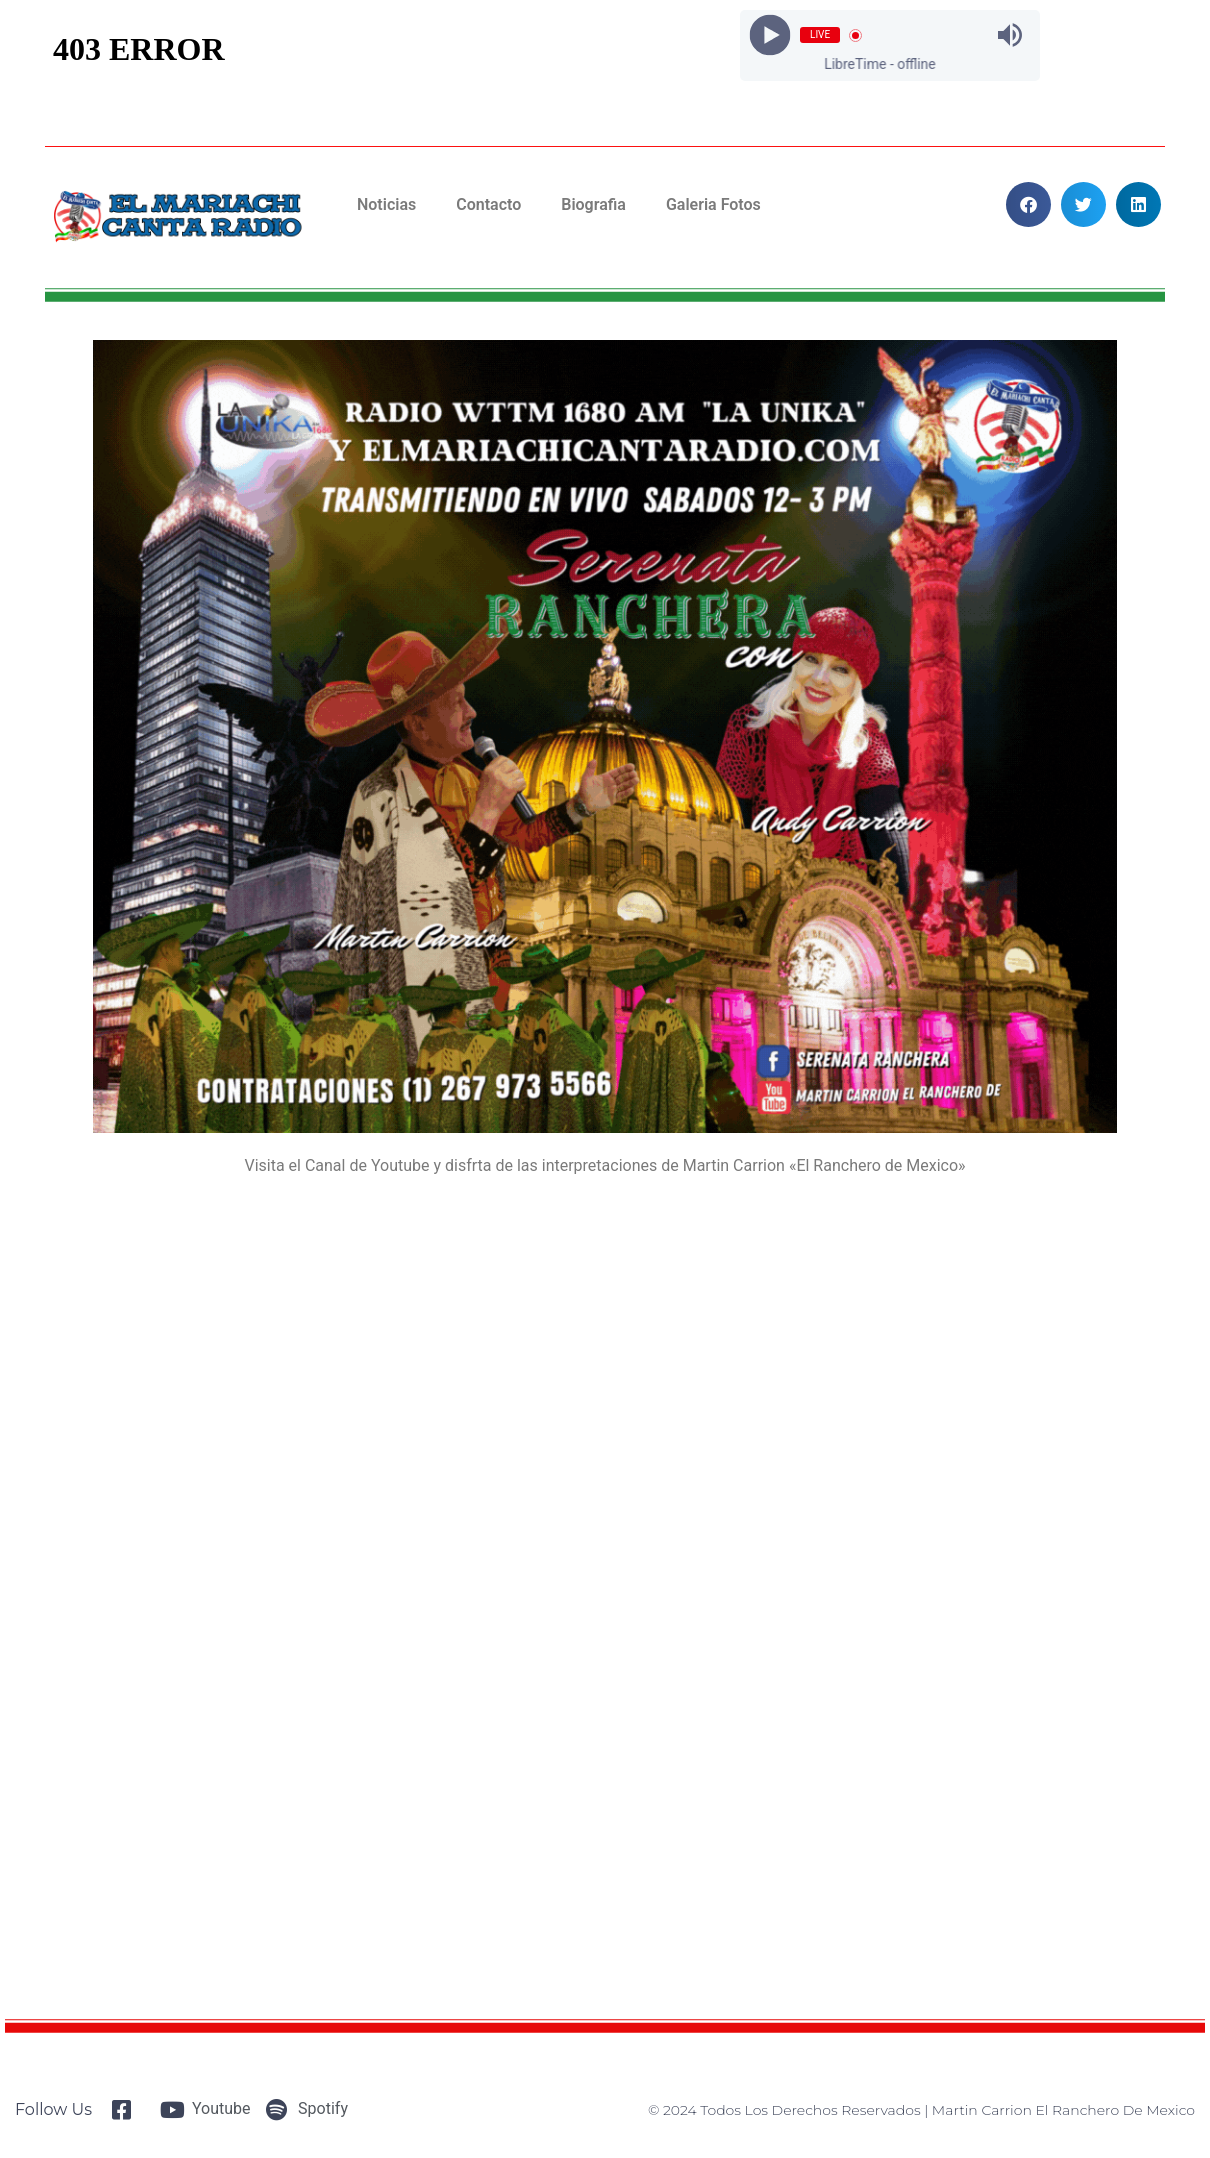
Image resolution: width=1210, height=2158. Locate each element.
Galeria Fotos (713, 204)
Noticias (386, 204)
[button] (1028, 204)
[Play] (770, 35)
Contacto (488, 204)
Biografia (593, 204)
